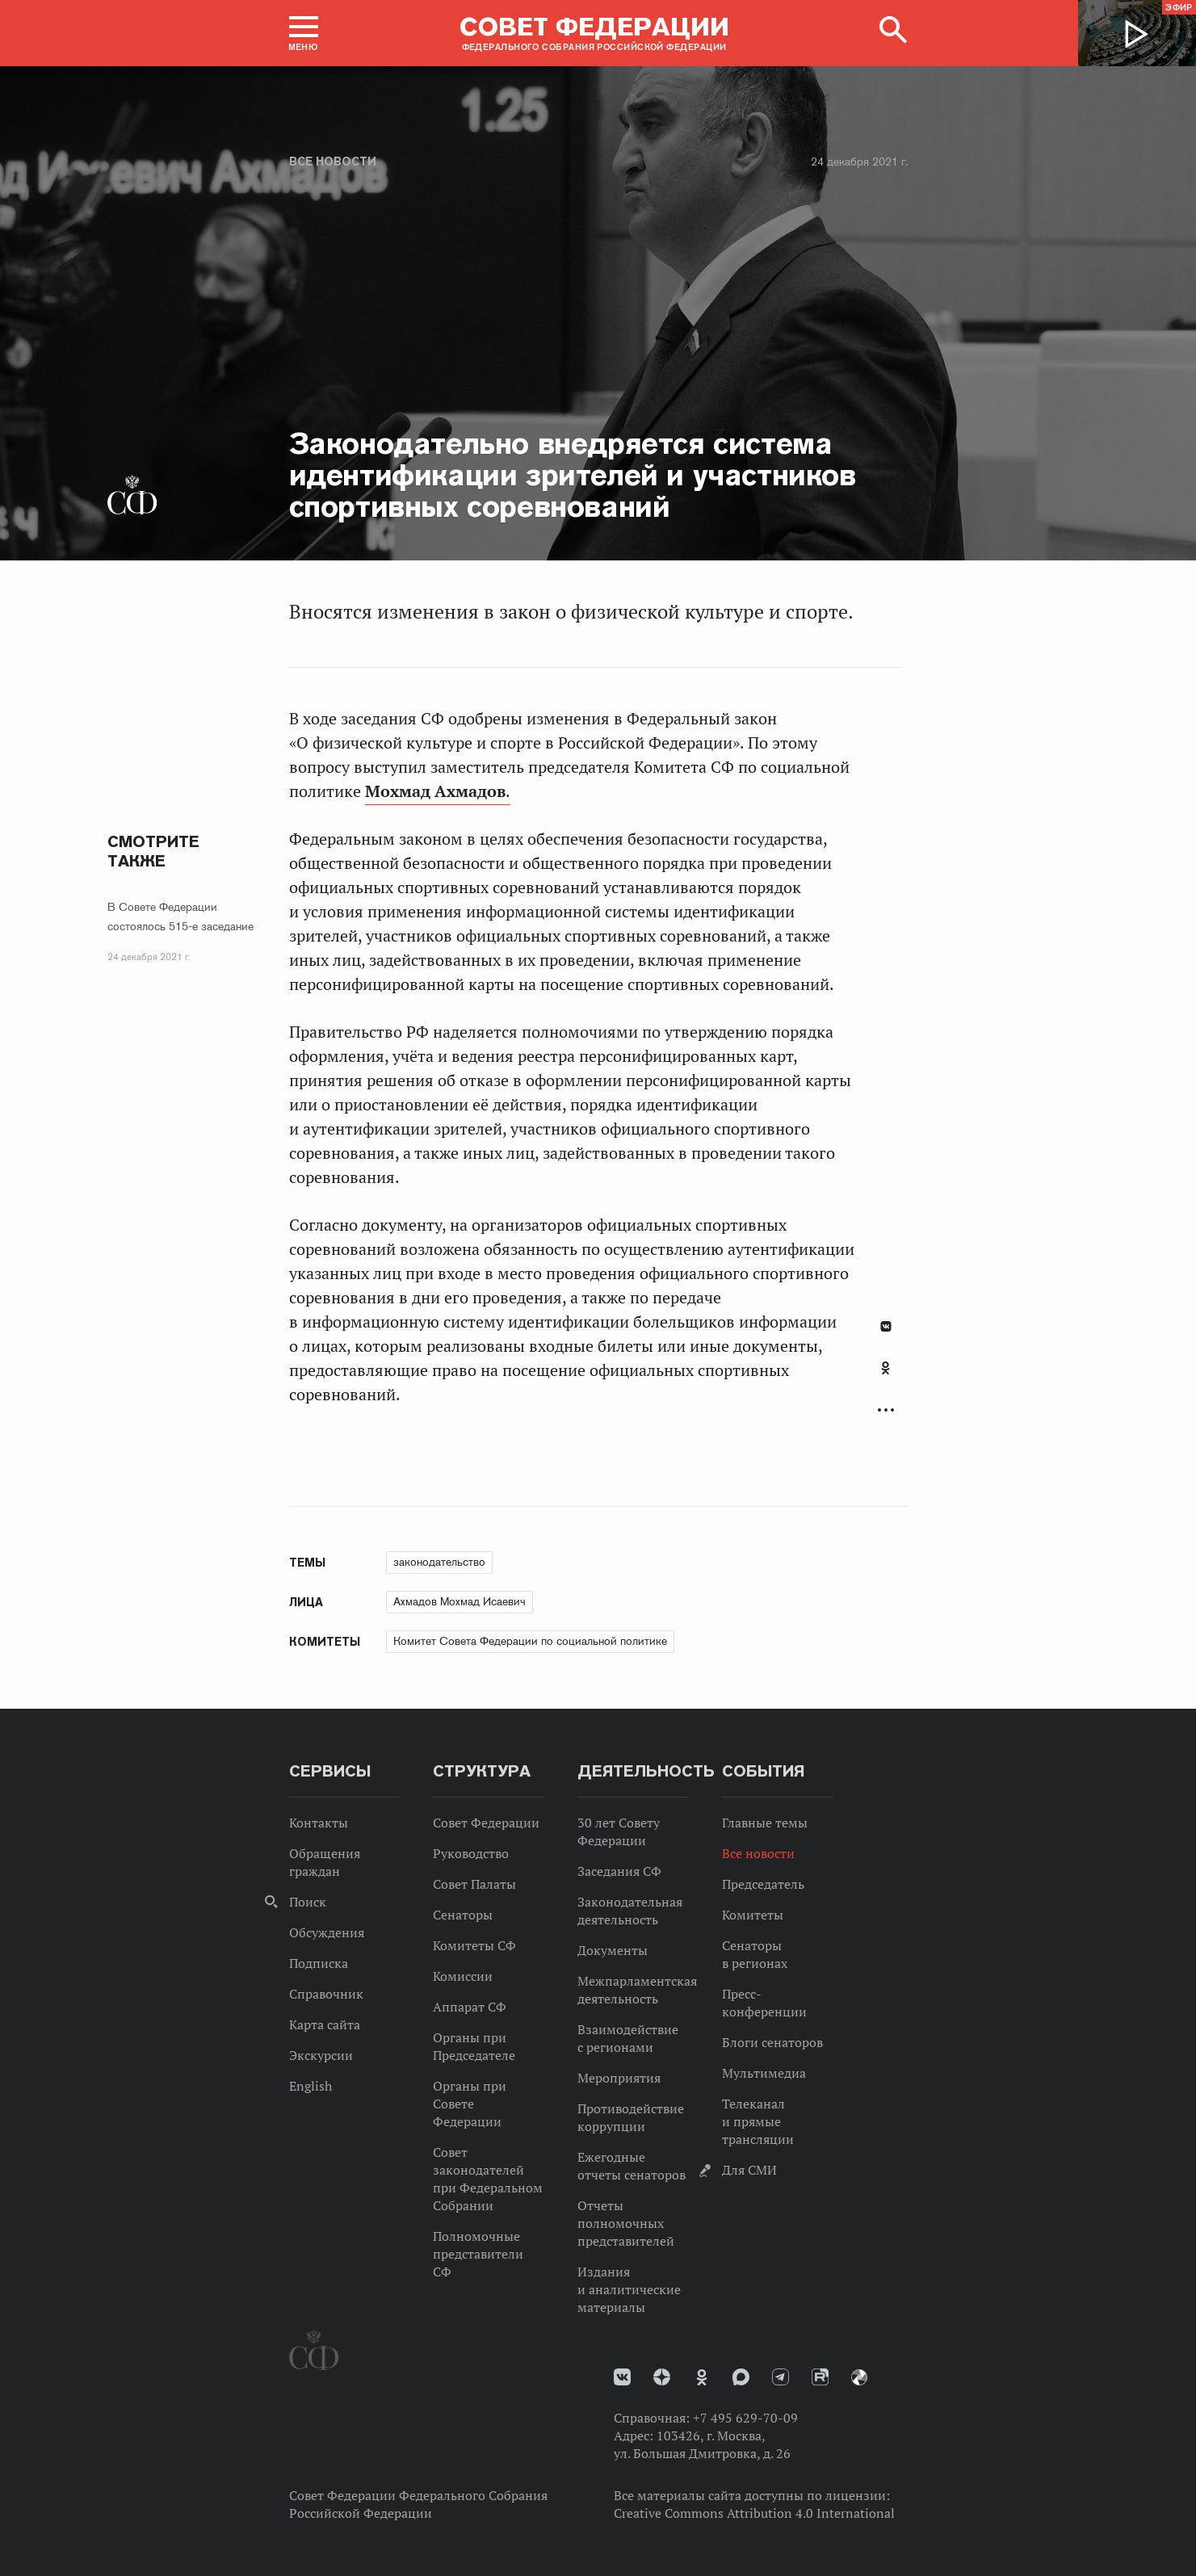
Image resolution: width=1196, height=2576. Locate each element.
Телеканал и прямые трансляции (758, 2121)
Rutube (820, 2376)
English (310, 2086)
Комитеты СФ (474, 1945)
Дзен (661, 2376)
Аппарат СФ (469, 2007)
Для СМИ (749, 2170)
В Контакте (886, 1326)
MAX (740, 2376)
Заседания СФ (619, 1871)
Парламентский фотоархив (859, 2377)
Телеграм (780, 2376)
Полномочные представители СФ (478, 2254)
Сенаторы (463, 1915)
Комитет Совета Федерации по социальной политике (530, 1641)
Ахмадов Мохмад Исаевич (459, 1601)
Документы (612, 1950)
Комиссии (463, 1976)
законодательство (439, 1561)
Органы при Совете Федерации (469, 2103)
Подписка (318, 1963)
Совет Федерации (486, 1823)
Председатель (763, 1884)
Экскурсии (321, 2055)
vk (622, 2376)
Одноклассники (885, 1367)
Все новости (332, 161)
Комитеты (752, 1915)
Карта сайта (324, 2024)
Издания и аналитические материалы (629, 2289)
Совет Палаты (474, 1884)
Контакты (318, 1823)
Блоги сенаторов (772, 2042)
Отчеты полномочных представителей (625, 2223)
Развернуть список (886, 1410)
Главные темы (765, 1823)
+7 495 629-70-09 (745, 2418)
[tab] (886, 1377)
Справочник (326, 1994)
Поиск (307, 1902)
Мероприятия (619, 2078)
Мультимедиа (764, 2073)
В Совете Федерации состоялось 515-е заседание (180, 916)
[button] (303, 33)
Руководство (471, 1853)
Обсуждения (326, 1932)
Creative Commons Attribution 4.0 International (754, 2513)
